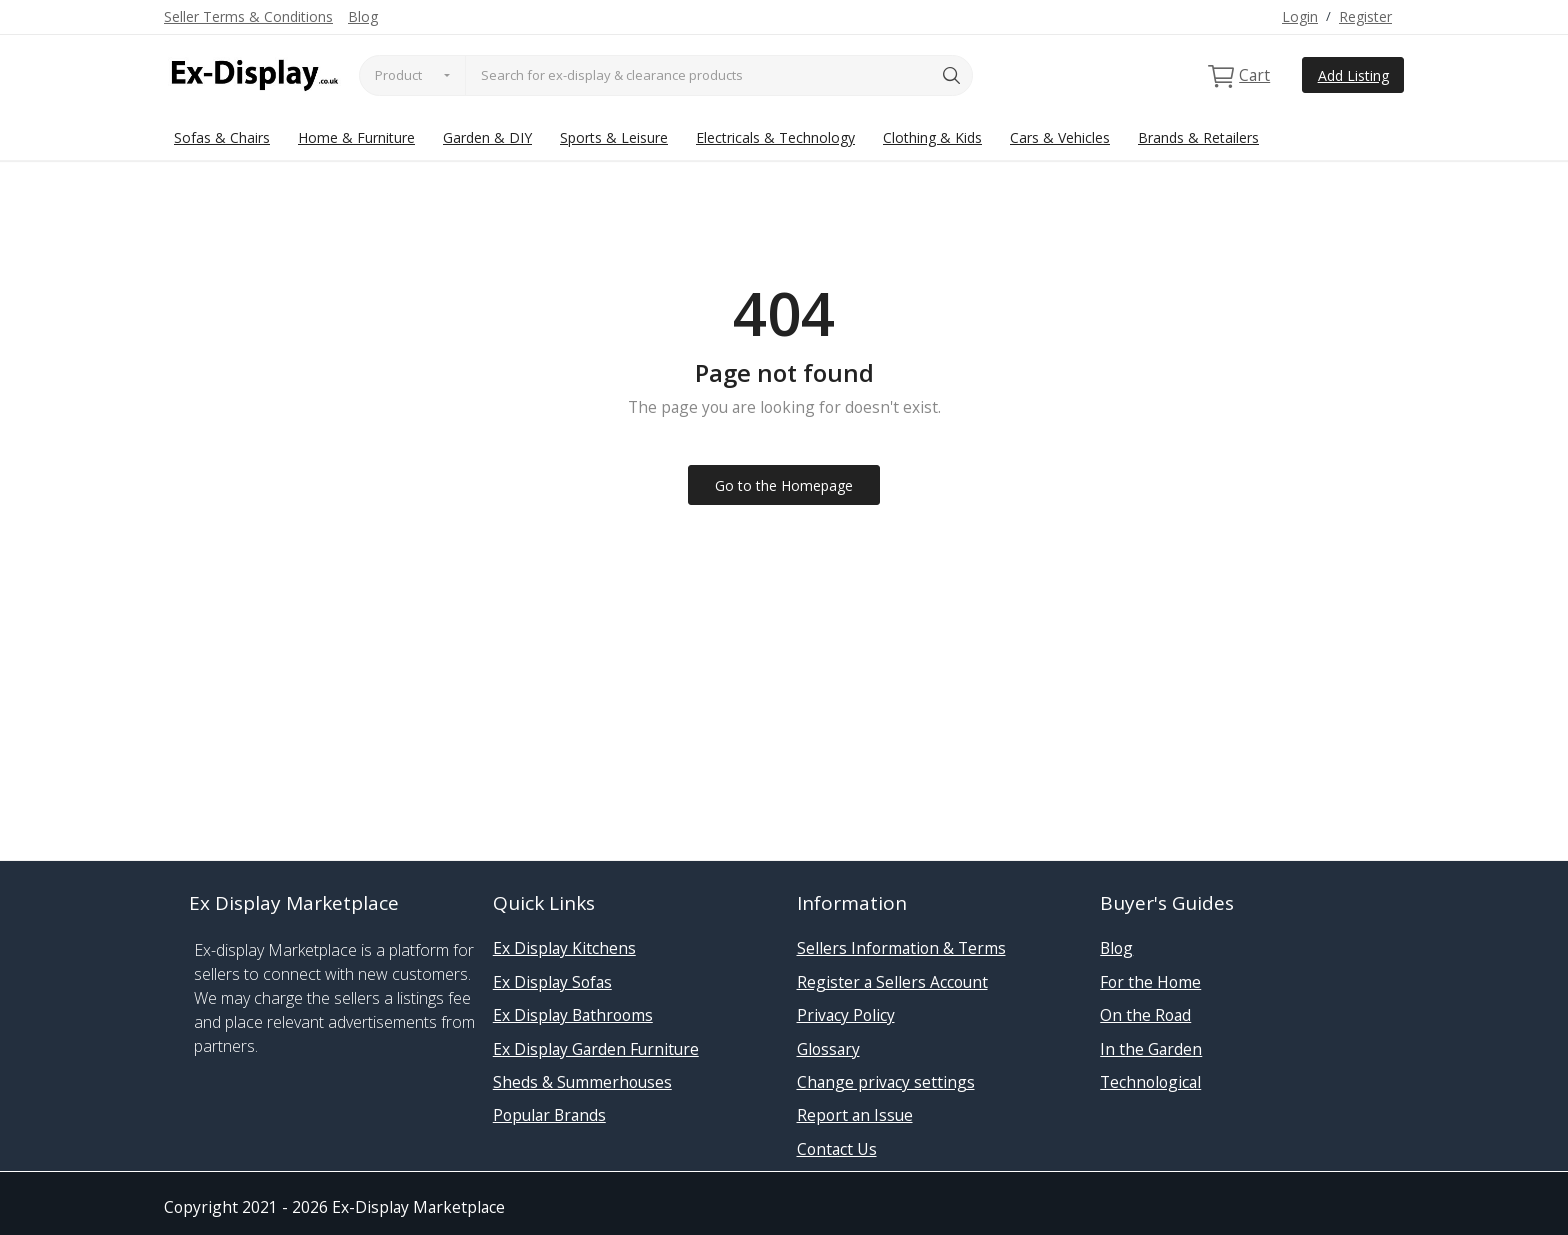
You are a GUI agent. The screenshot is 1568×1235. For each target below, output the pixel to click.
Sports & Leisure (614, 137)
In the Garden (1151, 1049)
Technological (1150, 1082)
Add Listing (1353, 75)
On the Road (1145, 1015)
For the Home (1150, 982)
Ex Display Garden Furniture (596, 1049)
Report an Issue (855, 1115)
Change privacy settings (886, 1082)
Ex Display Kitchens (564, 948)
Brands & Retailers (1198, 137)
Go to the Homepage (784, 485)
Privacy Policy (846, 1015)
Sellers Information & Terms (901, 948)
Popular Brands (549, 1115)
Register (1365, 16)
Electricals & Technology (775, 137)
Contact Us (837, 1149)
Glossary (828, 1049)
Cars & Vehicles (1060, 137)
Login (1300, 16)
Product (398, 75)
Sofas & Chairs (222, 137)
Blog (363, 16)
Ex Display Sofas (552, 982)
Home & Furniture (356, 137)
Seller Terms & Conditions (248, 16)
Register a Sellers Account (892, 982)
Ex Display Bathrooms (573, 1015)
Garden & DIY (487, 137)
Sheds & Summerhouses (582, 1082)
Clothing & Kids (932, 137)
